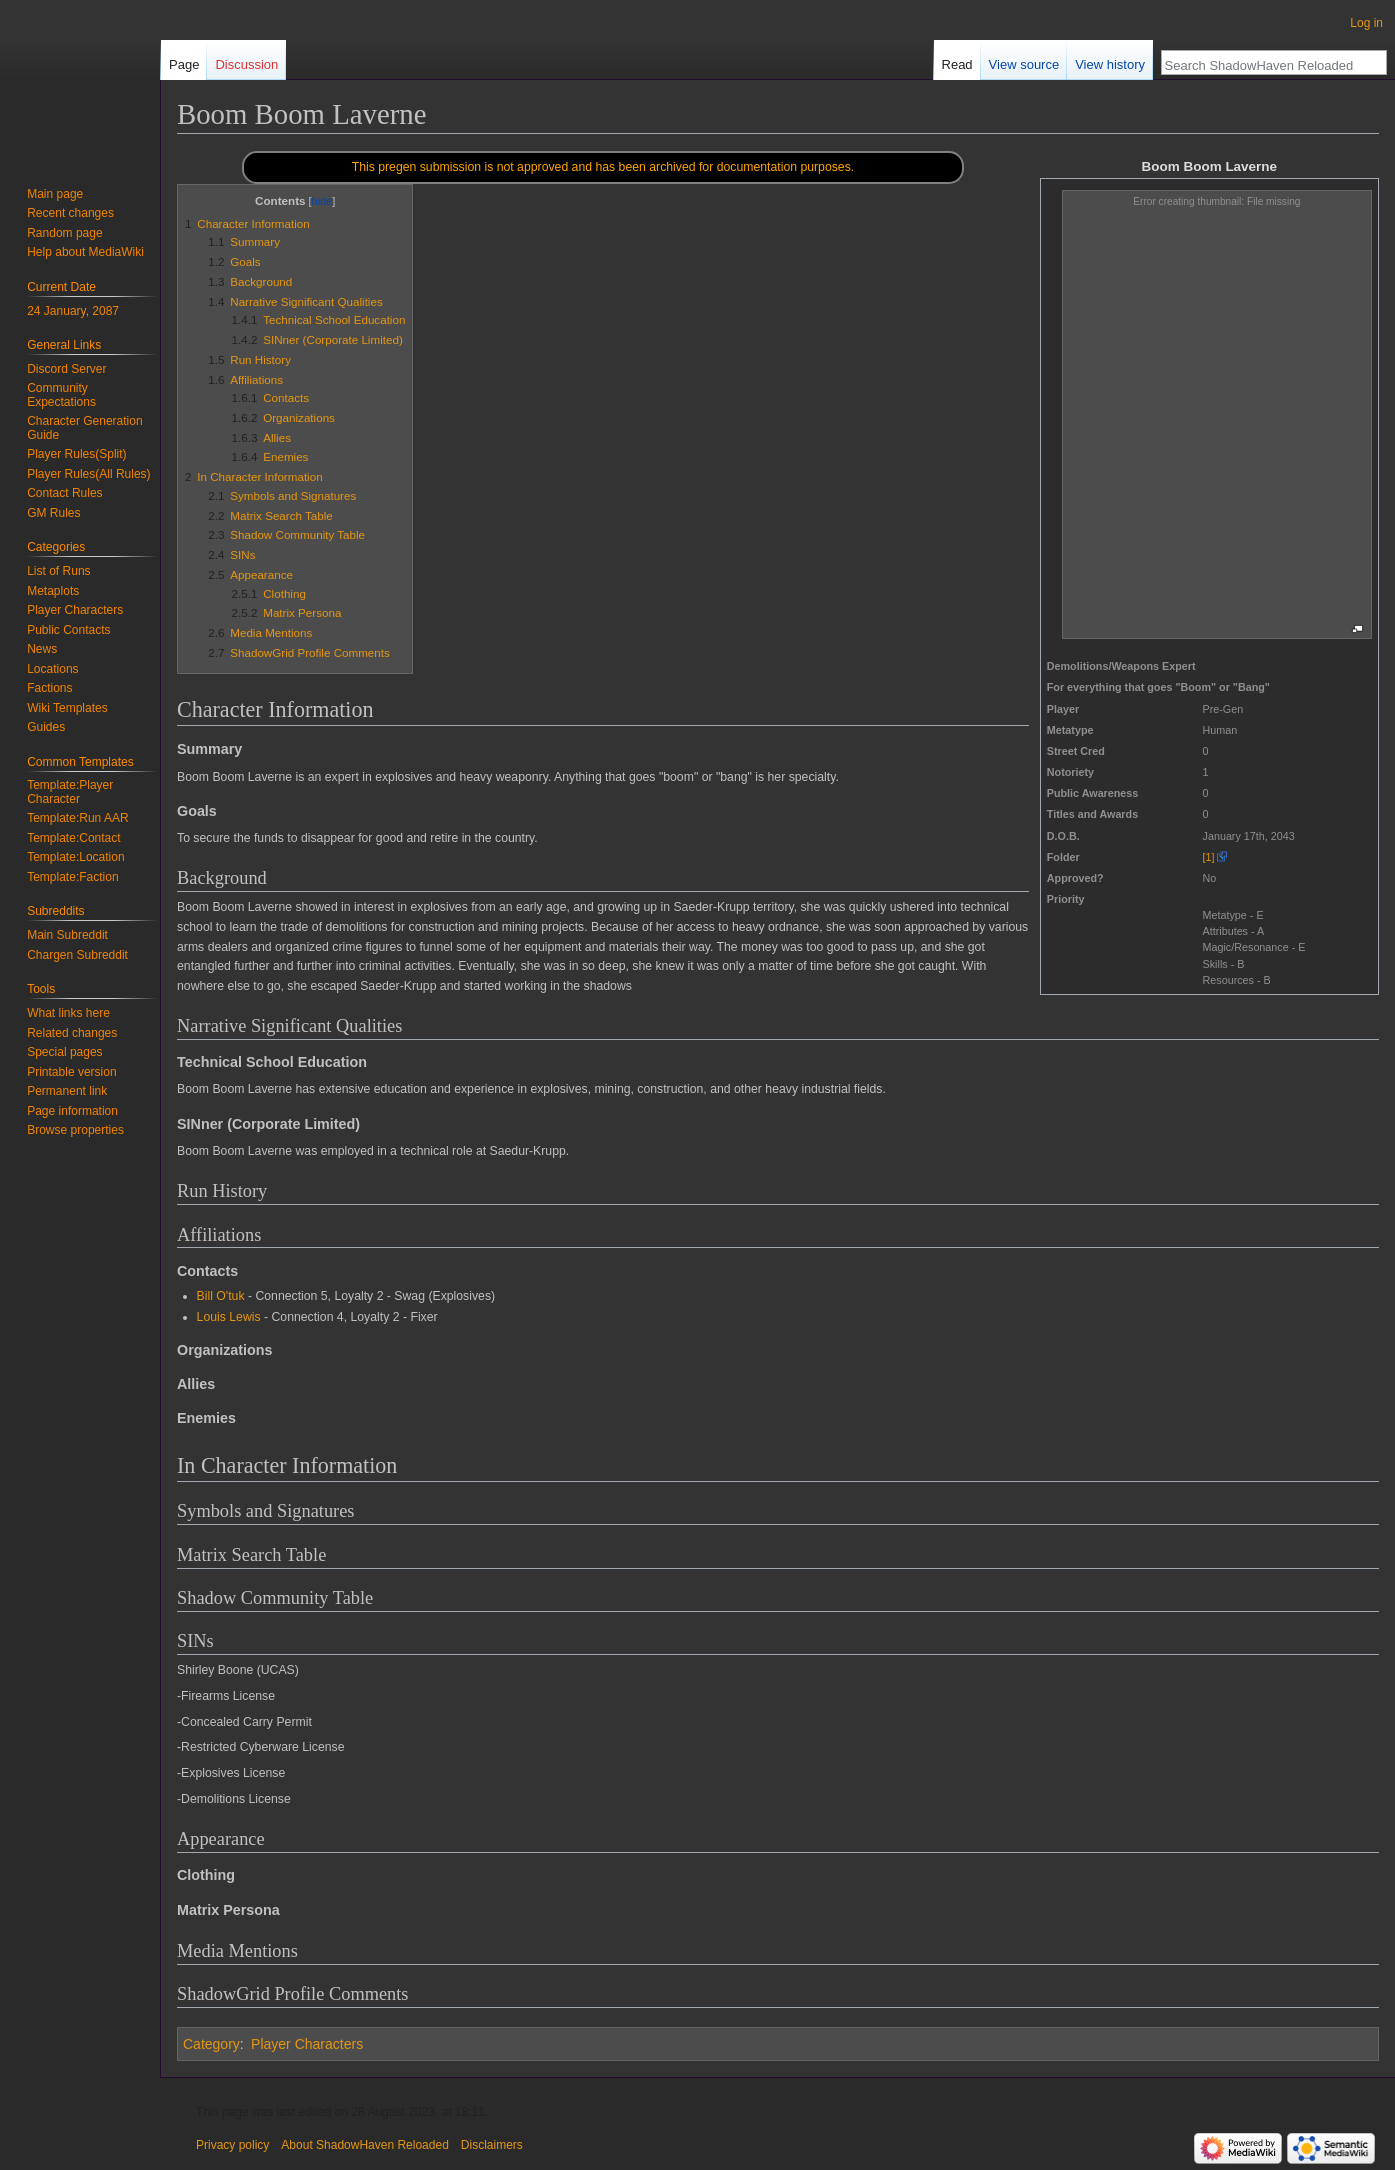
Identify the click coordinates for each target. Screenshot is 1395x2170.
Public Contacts (68, 630)
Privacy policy (232, 2145)
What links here (68, 1013)
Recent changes (70, 213)
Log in (1366, 23)
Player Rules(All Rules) (88, 474)
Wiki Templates (67, 708)
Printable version (71, 1072)
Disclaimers (492, 2145)
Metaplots (53, 591)
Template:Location (75, 857)
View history (1110, 64)
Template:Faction (72, 877)
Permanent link (67, 1091)
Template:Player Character (70, 792)
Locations (52, 669)
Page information (72, 1111)
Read (957, 64)
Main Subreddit (67, 935)
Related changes (72, 1033)
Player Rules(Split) (76, 454)
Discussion (246, 64)
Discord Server (66, 369)
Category (211, 2044)
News (42, 649)
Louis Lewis (229, 1317)
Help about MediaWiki (85, 252)
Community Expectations (61, 395)
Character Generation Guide (84, 428)
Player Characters (307, 2044)
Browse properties (75, 1130)
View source (1024, 64)
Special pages (64, 1052)
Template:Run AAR (77, 818)
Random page (64, 233)
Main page (55, 194)
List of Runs (58, 571)
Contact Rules (64, 493)
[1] (1209, 857)
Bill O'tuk (221, 1296)
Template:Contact (73, 838)
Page (184, 64)
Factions (49, 688)
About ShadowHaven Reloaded (364, 2145)
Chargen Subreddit (77, 955)
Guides (46, 727)
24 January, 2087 (73, 311)
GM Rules (53, 513)
